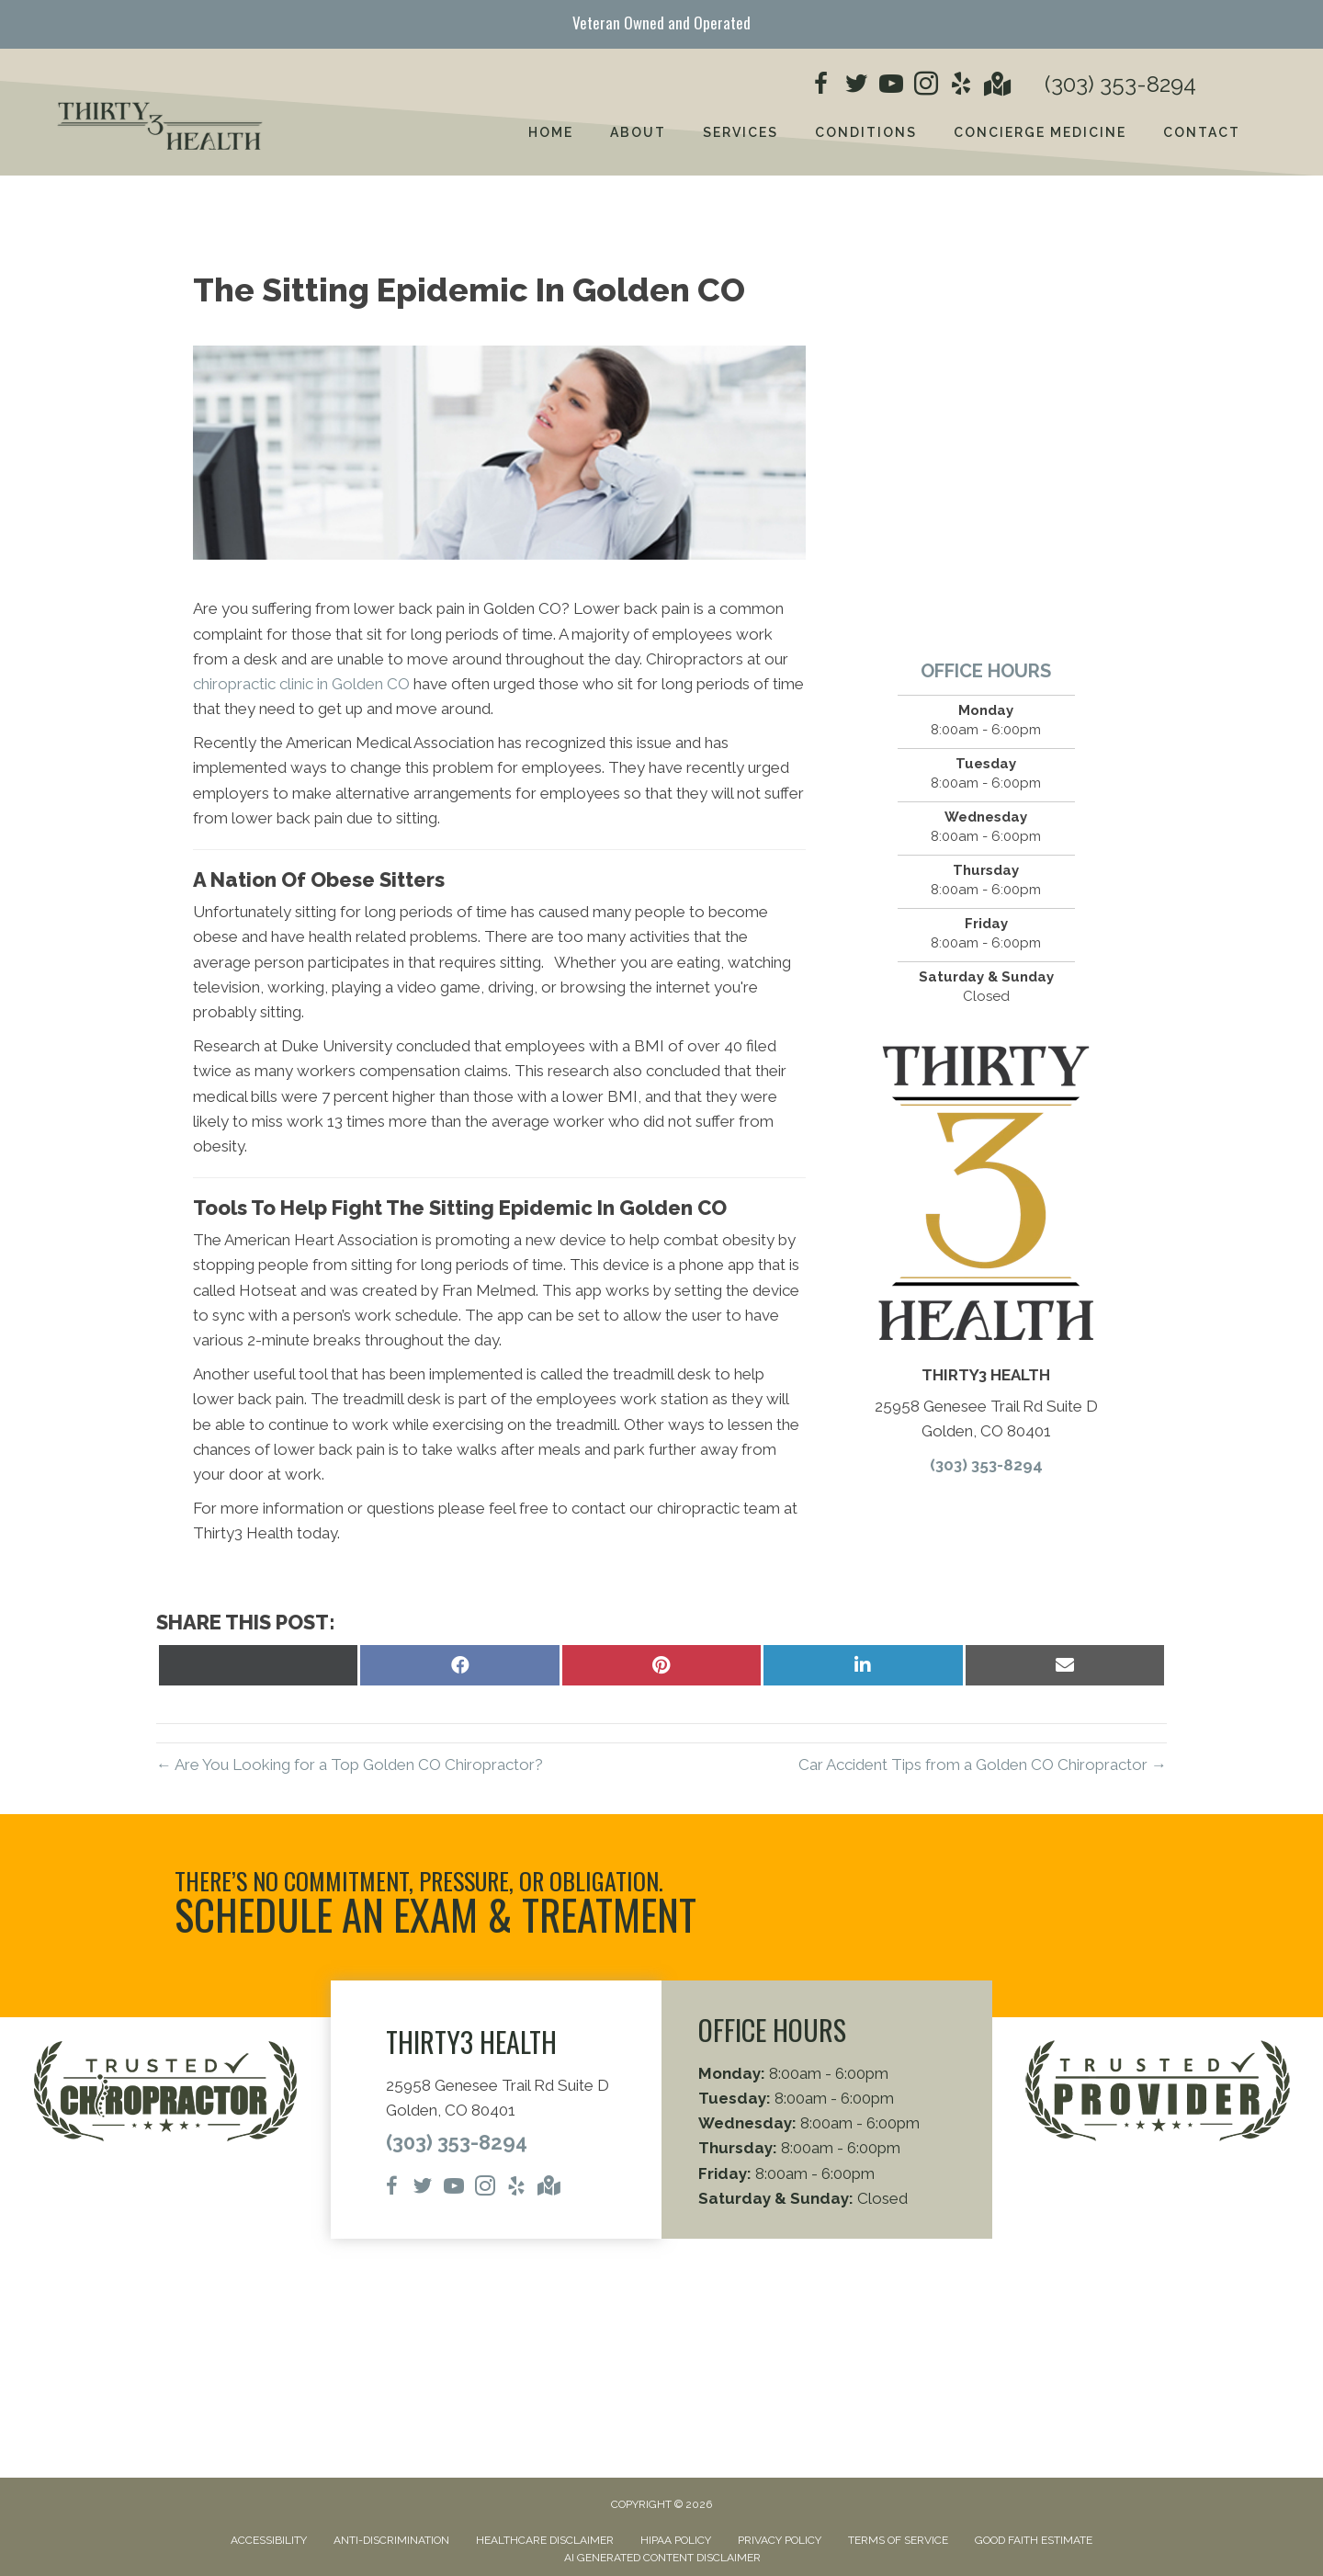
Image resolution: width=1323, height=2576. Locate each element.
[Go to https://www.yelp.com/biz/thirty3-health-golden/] (961, 86)
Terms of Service (898, 2540)
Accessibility (269, 2540)
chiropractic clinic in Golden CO (301, 684)
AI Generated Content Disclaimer (662, 2557)
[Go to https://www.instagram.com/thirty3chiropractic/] (926, 86)
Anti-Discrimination (391, 2540)
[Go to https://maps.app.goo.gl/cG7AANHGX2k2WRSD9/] (996, 86)
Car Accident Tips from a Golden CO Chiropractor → (982, 1764)
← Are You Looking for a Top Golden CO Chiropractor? (349, 1764)
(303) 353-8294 (1120, 84)
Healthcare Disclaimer (545, 2540)
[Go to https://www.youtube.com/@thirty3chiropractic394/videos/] (891, 86)
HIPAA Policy (675, 2540)
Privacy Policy (779, 2540)
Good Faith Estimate (1033, 2540)
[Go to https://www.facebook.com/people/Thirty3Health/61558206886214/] (821, 86)
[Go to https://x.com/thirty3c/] (856, 86)
